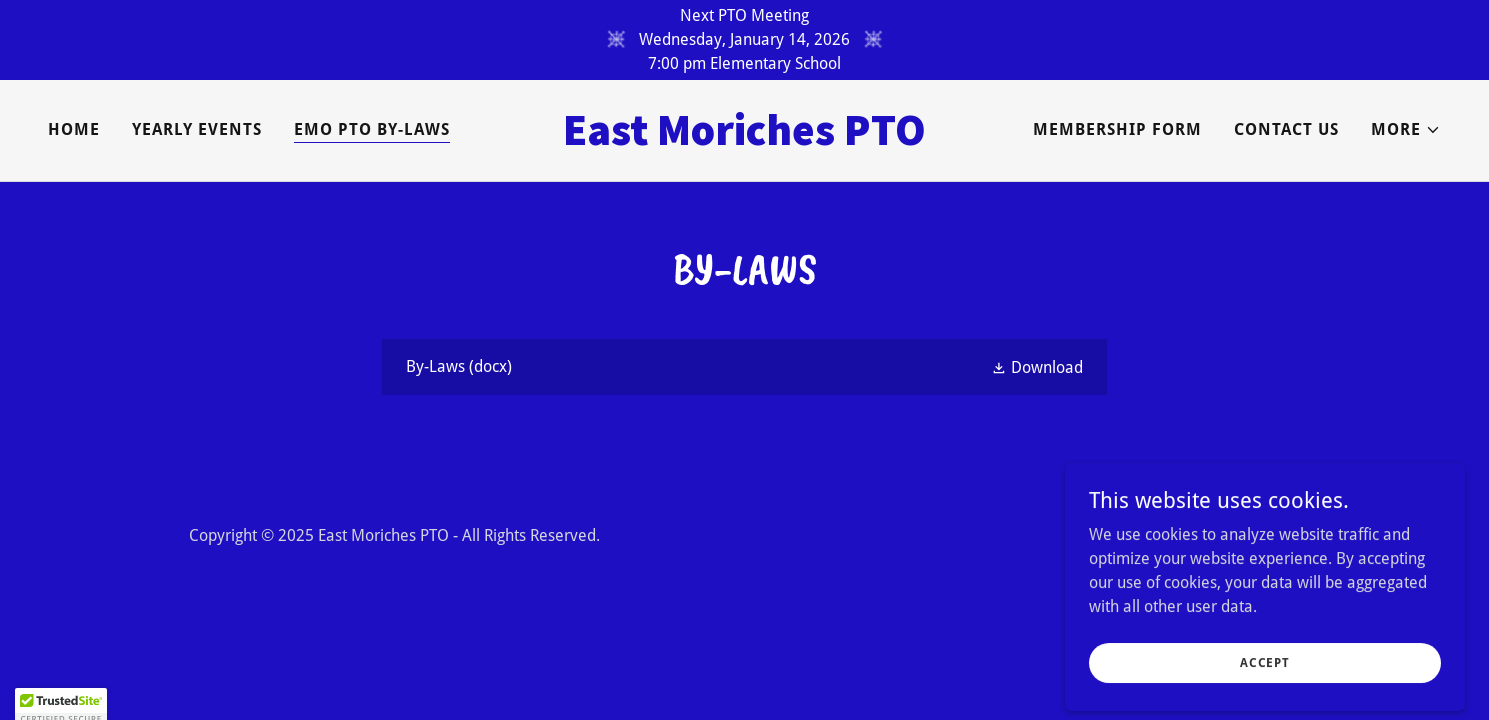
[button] (1406, 130)
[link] (744, 139)
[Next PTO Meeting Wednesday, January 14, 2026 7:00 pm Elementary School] (744, 40)
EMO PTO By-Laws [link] (372, 129)
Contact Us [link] (1286, 129)
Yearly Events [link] (197, 129)
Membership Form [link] (1117, 129)
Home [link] (74, 129)
